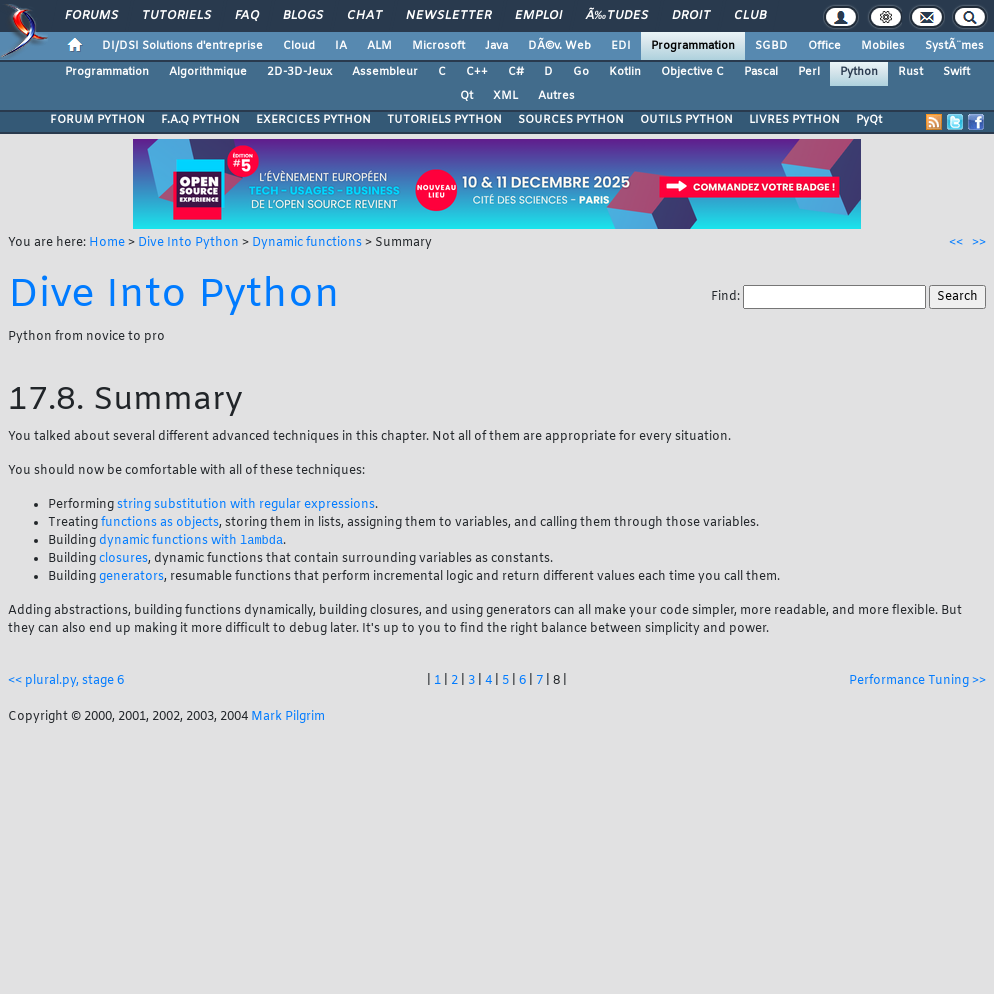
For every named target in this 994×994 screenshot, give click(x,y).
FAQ (247, 16)
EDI (621, 46)
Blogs (303, 16)
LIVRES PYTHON (794, 120)
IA (341, 46)
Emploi (538, 16)
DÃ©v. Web (559, 46)
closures (123, 560)
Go (581, 72)
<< (956, 243)
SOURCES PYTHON (571, 120)
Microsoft (438, 46)
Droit (691, 16)
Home (107, 243)
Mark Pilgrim (288, 718)
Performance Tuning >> (917, 682)
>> (979, 243)
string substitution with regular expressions (246, 505)
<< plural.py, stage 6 (66, 682)
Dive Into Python (188, 243)
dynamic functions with (191, 542)
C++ (477, 72)
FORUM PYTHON (97, 120)
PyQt (869, 120)
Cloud (299, 46)
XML (505, 96)
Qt (466, 96)
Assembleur (385, 72)
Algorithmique (208, 72)
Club (750, 16)
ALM (379, 46)
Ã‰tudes (617, 16)
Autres (556, 96)
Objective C (692, 72)
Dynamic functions (307, 243)
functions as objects (160, 523)
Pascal (761, 72)
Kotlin (625, 72)
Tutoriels (176, 16)
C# (516, 72)
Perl (809, 72)
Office (824, 46)
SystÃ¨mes (954, 46)
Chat (364, 16)
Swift (956, 72)
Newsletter (448, 16)
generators (131, 578)
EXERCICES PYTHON (313, 120)
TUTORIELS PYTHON (444, 120)
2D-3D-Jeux (299, 72)
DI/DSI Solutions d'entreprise (182, 46)
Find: (727, 297)
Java (496, 46)
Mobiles (883, 46)
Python (859, 72)
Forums (91, 16)
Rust (910, 72)
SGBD (771, 46)
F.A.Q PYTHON (200, 120)
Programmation (693, 46)
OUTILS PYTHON (686, 120)
